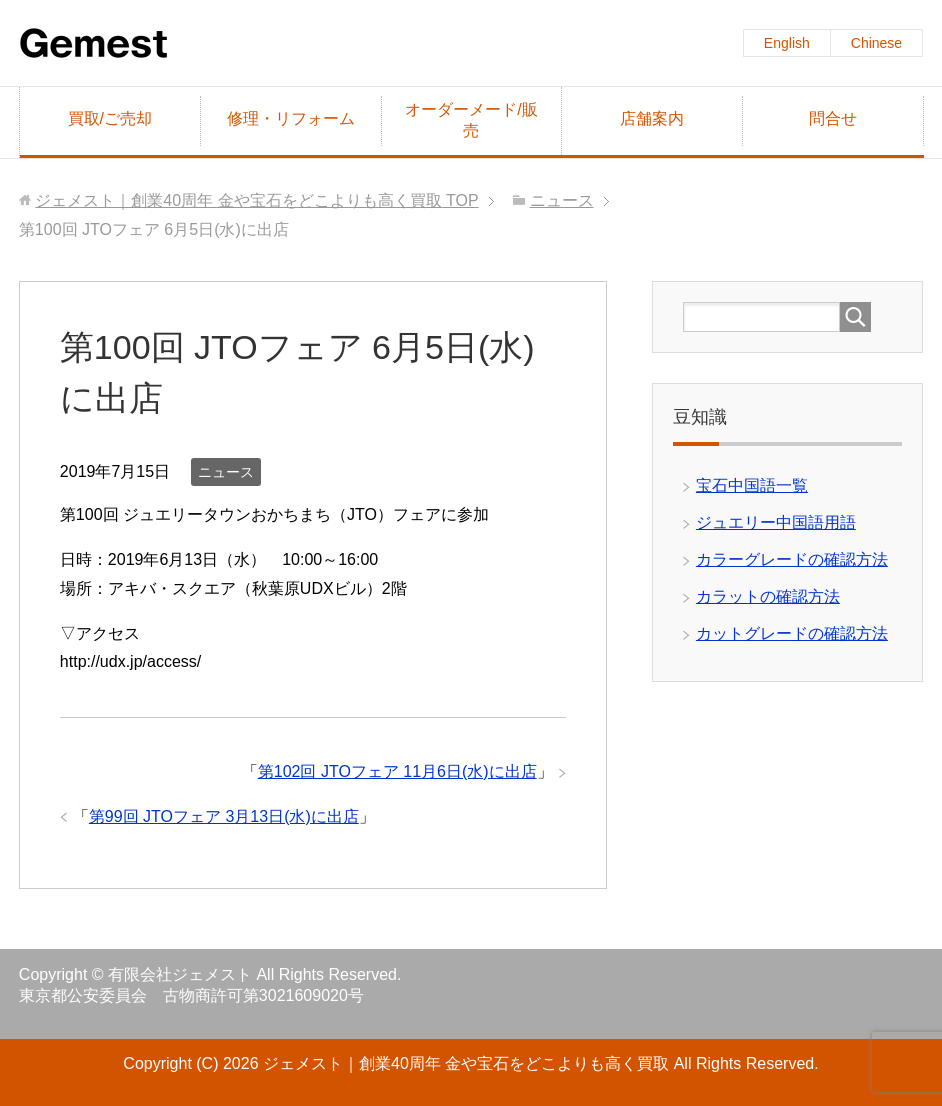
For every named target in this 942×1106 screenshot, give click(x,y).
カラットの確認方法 (768, 596)
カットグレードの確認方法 (792, 633)
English (787, 43)
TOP (256, 200)
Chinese (876, 43)
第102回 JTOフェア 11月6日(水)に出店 (397, 771)
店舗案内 (652, 118)
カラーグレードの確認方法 (792, 559)
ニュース (226, 472)
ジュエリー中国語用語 (776, 522)
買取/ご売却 (110, 118)
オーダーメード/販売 (471, 120)
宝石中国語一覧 (752, 485)
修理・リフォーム (291, 118)
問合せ (833, 118)
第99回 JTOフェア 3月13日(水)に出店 (224, 816)
